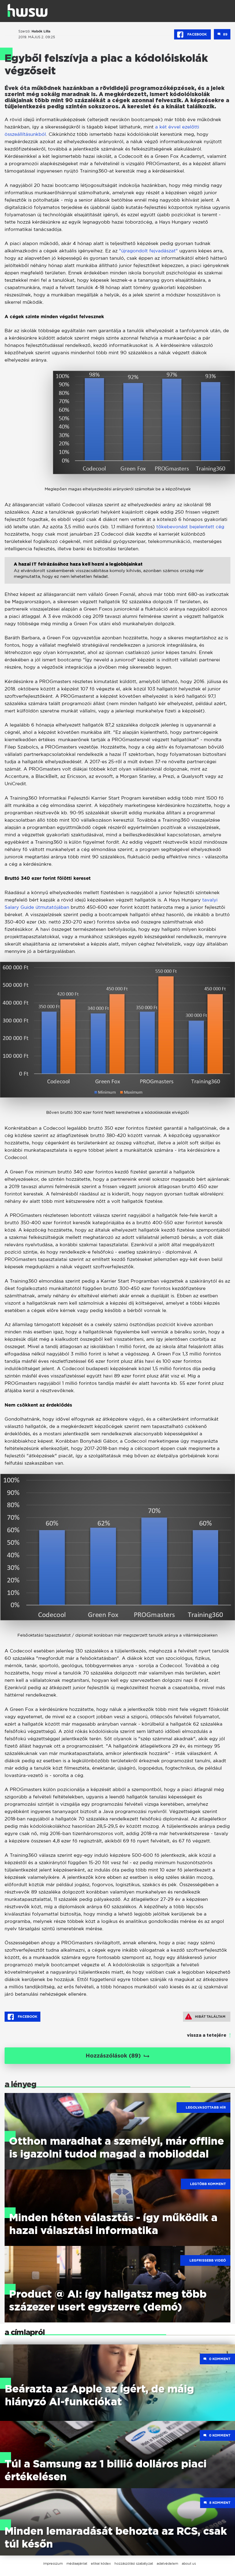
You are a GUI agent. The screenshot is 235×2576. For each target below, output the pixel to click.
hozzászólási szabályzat (133, 2563)
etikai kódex (101, 2563)
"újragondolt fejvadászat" (148, 250)
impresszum (53, 2563)
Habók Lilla (41, 31)
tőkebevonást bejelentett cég (190, 526)
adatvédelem (167, 2563)
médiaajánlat (76, 2563)
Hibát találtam (205, 2016)
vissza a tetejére (206, 2035)
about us (189, 2563)
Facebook (192, 35)
